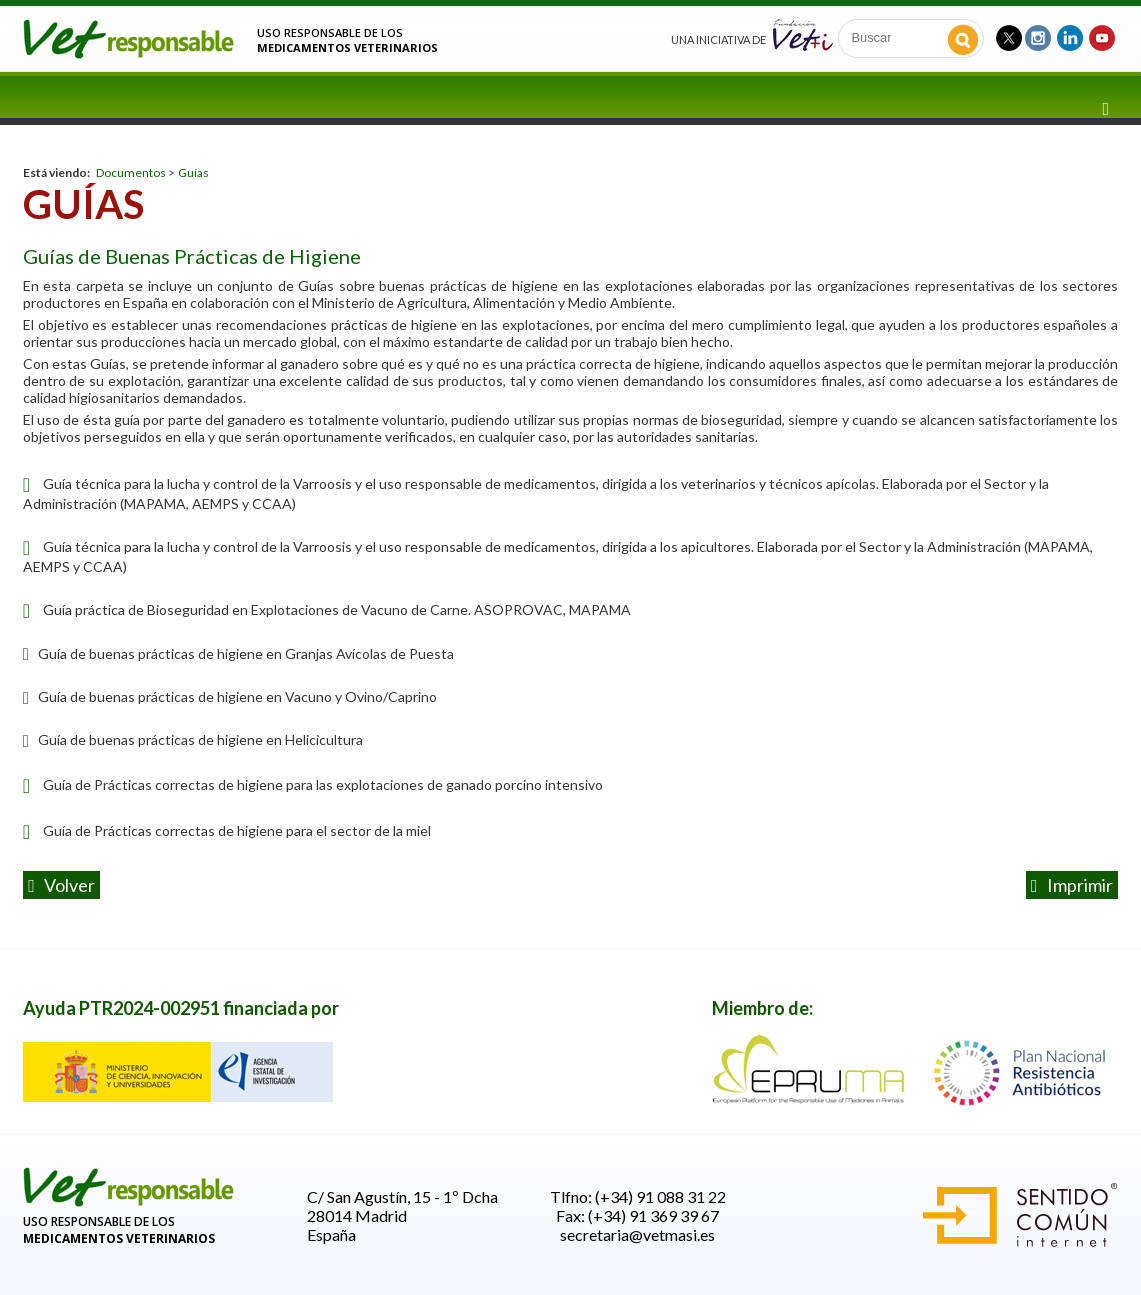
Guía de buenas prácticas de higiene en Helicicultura (193, 739)
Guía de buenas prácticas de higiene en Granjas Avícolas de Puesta (238, 653)
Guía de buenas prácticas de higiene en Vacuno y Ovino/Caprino (230, 696)
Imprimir (1072, 885)
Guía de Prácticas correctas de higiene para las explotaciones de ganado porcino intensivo (323, 784)
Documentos (131, 172)
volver (61, 885)
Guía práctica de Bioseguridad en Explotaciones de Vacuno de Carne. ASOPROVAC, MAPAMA (337, 609)
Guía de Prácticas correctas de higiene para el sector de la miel (237, 830)
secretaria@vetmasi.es (637, 1234)
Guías (193, 172)
